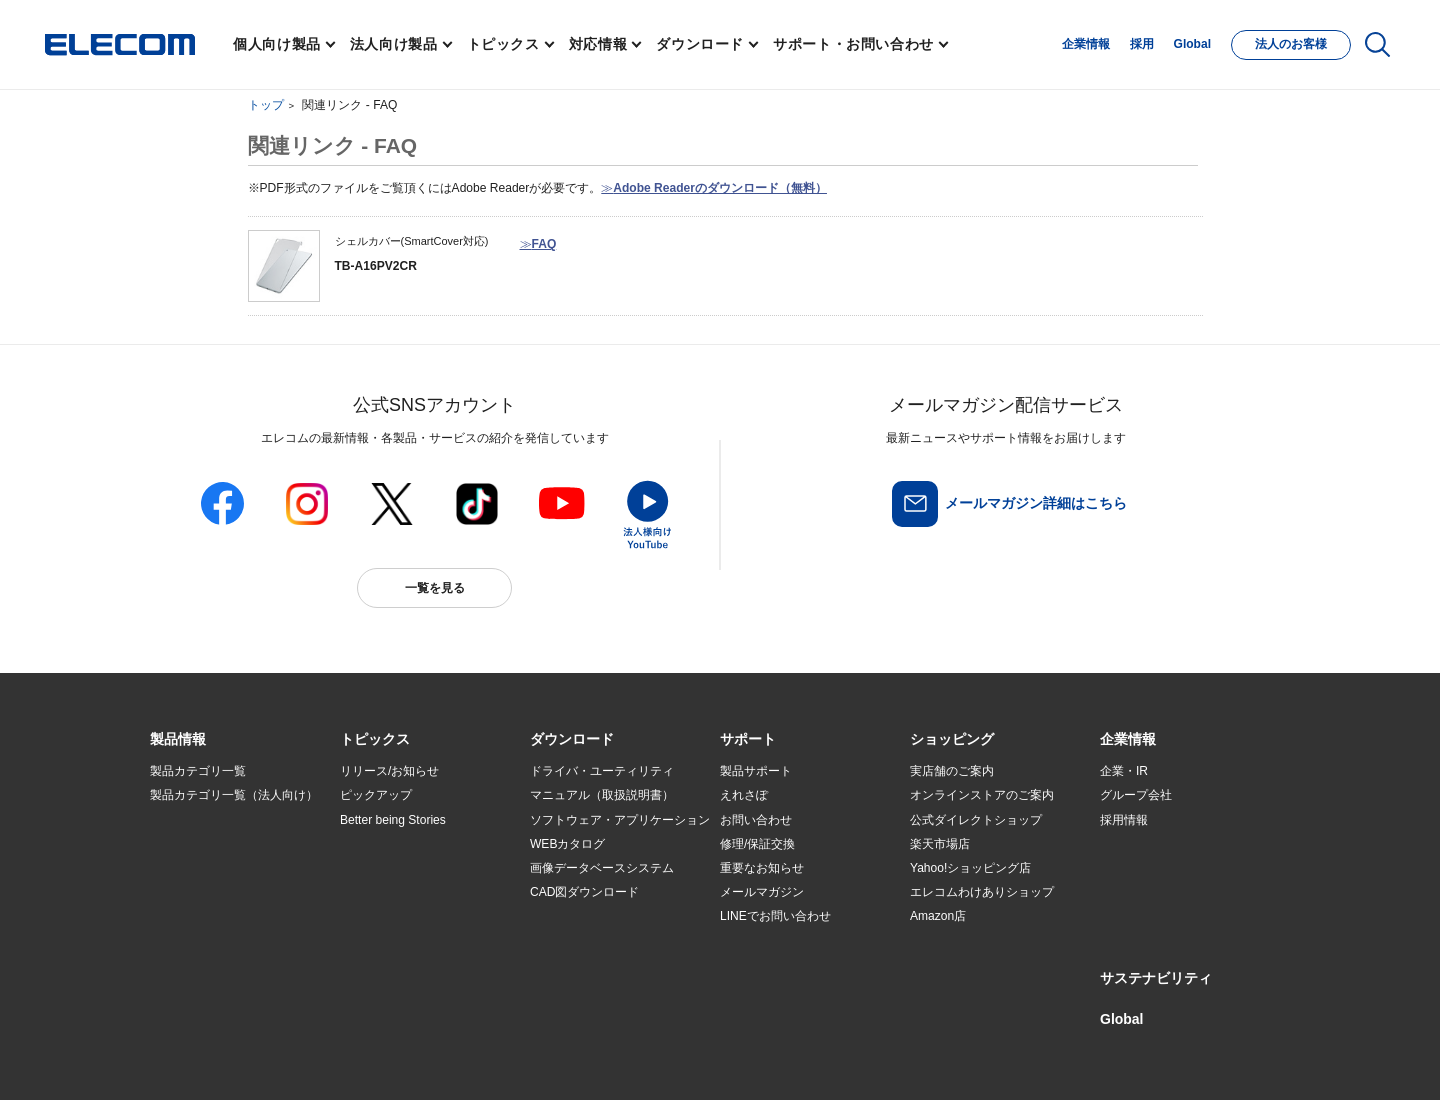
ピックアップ (376, 795)
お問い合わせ (756, 820)
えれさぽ (744, 795)
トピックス (503, 44)
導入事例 (174, 892)
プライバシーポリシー (464, 1056)
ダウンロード (700, 44)
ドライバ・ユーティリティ (602, 771)
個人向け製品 (277, 44)
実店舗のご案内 (952, 771)
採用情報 (1124, 820)
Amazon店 (938, 916)
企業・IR (1124, 771)
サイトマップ (292, 1056)
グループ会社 (1136, 795)
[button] (375, 740)
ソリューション (192, 868)
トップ (266, 105)
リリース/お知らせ (389, 771)
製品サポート (756, 771)
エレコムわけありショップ (982, 892)
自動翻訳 (787, 1056)
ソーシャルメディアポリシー (600, 1056)
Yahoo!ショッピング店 (970, 868)
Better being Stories (393, 820)
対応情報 (598, 44)
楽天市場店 (940, 844)
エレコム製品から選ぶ (400, 917)
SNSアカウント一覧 (195, 1057)
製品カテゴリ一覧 (198, 771)
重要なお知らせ (762, 868)
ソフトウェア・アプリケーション (620, 820)
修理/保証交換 (757, 844)
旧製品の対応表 (382, 965)
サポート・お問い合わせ (853, 44)
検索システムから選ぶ (400, 941)
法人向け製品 (394, 44)
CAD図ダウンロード (584, 892)
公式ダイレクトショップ (976, 820)
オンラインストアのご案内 (982, 795)
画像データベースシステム (602, 868)
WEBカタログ (567, 844)
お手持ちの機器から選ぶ (406, 892)
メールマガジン (762, 892)
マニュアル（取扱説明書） (602, 795)
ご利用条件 (368, 1056)
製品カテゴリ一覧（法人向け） (234, 795)
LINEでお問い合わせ (775, 916)
